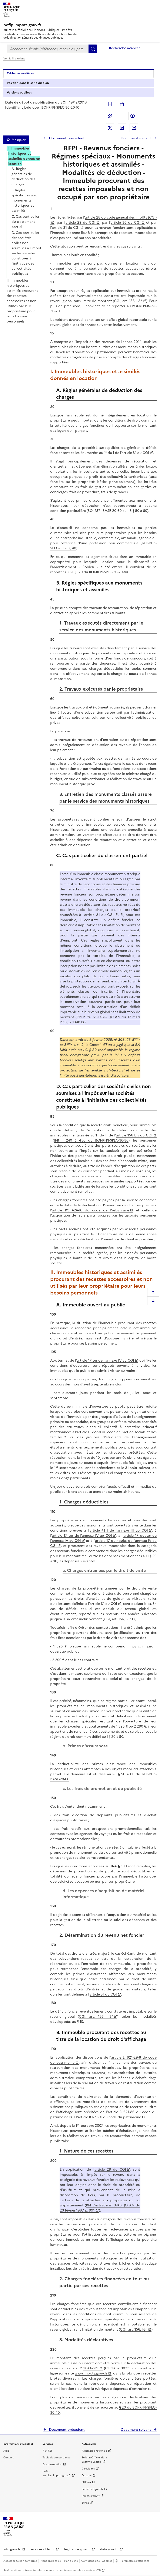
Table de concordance (56, 2457)
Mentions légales (50, 2561)
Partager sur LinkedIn (122, 128)
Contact (8, 2457)
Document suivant (136, 138)
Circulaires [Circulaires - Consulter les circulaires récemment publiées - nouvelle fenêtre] (88, 2469)
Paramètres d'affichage (134, 2561)
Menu (154, 6)
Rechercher (93, 49)
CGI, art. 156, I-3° (128, 300)
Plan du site (71, 2561)
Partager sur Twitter (110, 128)
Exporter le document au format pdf (110, 104)
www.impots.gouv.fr (91, 2373)
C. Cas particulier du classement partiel (25, 221)
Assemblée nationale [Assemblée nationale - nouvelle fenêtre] (94, 2451)
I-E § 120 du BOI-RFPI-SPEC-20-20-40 (99, 572)
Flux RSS (48, 2451)
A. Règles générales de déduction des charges (23, 176)
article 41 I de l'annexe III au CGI (119, 1530)
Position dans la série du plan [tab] (28, 83)
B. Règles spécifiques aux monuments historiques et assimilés (24, 200)
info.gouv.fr (12, 2549)
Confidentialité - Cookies (97, 2561)
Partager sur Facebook (132, 116)
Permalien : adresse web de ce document (110, 116)
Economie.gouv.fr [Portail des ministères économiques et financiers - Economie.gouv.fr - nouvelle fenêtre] (92, 2489)
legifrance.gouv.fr (77, 2549)
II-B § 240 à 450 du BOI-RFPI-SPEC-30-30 (91, 1140)
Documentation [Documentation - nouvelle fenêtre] (52, 2464)
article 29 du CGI (80, 222)
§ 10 (80, 2021)
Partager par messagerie (134, 128)
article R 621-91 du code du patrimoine (109, 2117)
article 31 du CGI (66, 227)
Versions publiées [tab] (19, 92)
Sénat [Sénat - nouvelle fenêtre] (85, 2503)
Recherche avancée (125, 47)
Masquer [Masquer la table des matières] (18, 139)
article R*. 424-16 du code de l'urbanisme (90, 1210)
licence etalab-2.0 (90, 2570)
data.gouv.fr (109, 2549)
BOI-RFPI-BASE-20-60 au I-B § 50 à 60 (117, 510)
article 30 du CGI (125, 222)
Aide (6, 2451)
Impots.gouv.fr (91, 2496)
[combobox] (48, 49)
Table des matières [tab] (20, 73)
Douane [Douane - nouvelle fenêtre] (86, 2475)
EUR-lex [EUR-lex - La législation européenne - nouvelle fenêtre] (86, 2482)
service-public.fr (43, 2549)
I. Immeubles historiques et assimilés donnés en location (24, 156)
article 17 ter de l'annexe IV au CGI (105, 1360)
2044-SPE (91, 2368)
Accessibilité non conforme (20, 2561)
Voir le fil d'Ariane (14, 58)
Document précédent (66, 138)
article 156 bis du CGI (134, 1135)
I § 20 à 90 (115, 1736)
